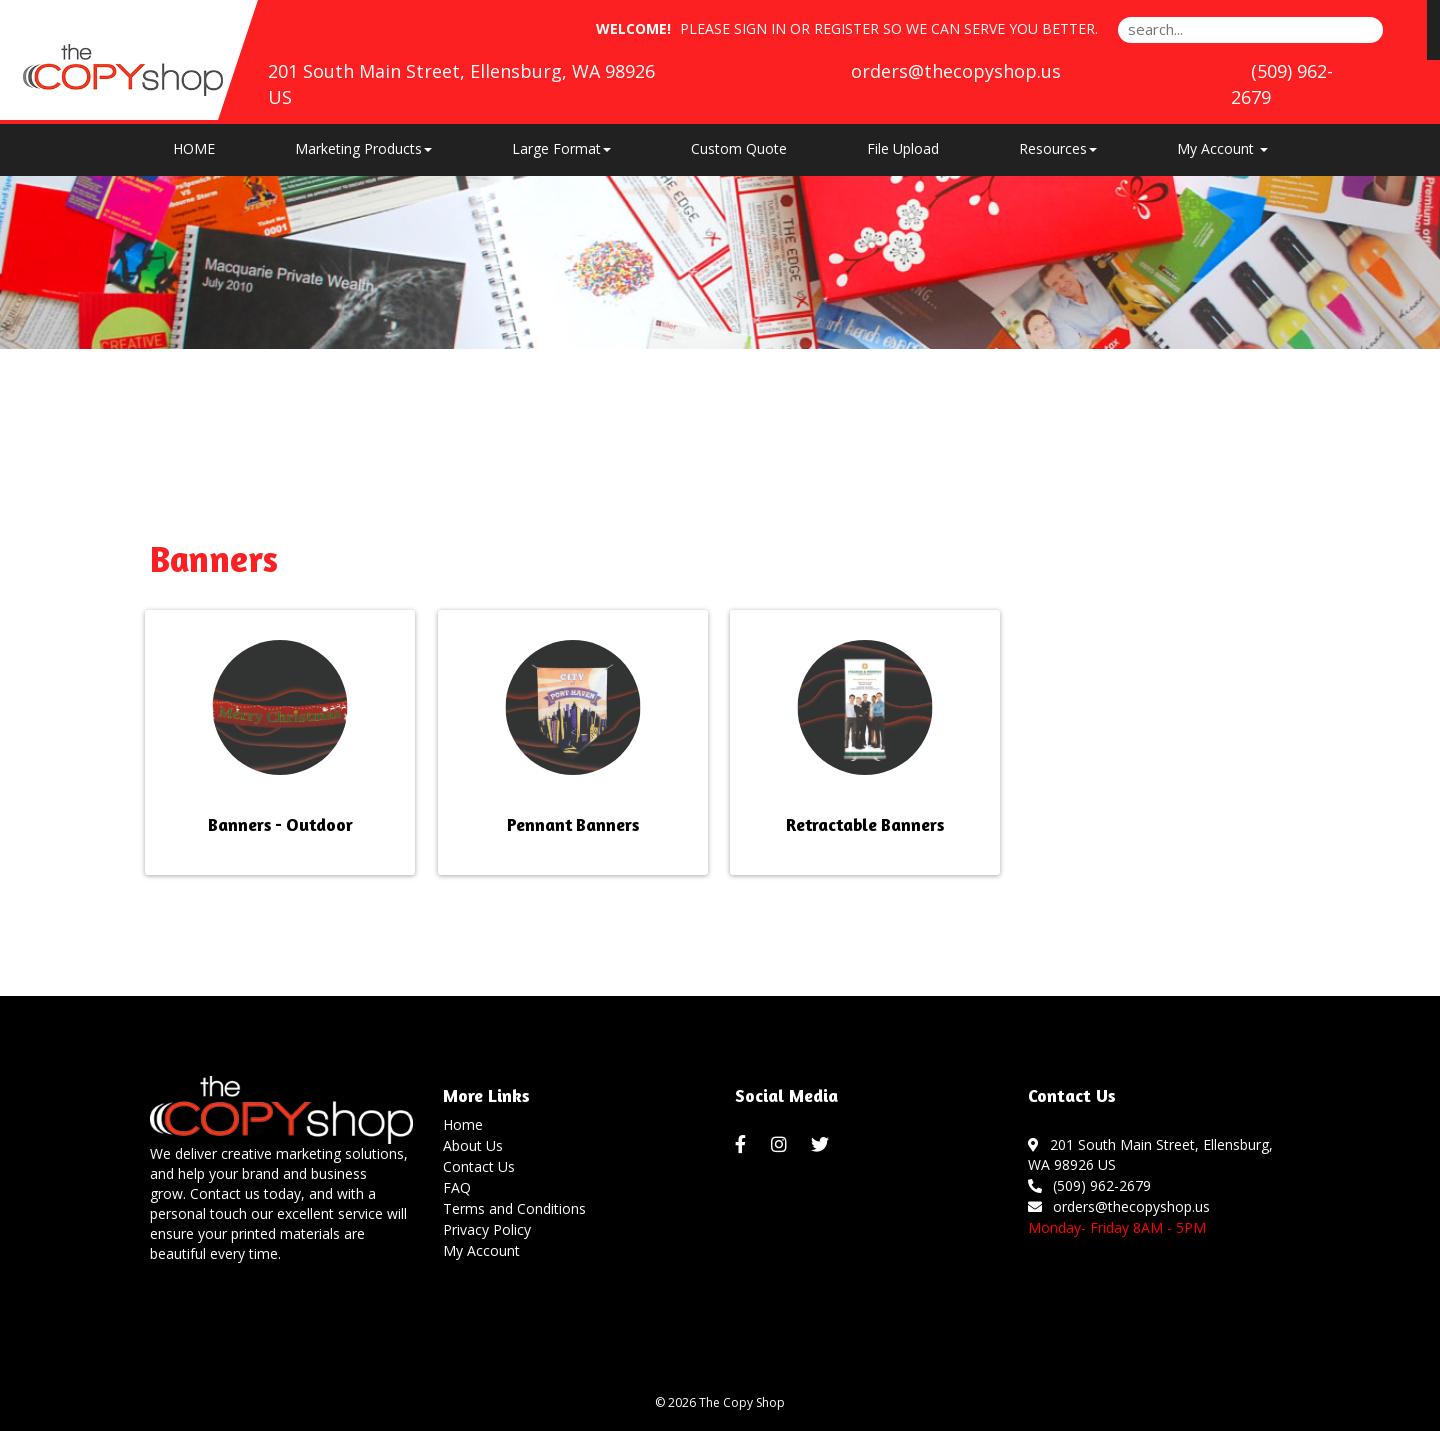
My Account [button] (1222, 148)
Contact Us (479, 1166)
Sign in (760, 28)
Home (463, 1124)
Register (846, 28)
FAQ (457, 1187)
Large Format (561, 148)
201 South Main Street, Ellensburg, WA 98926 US (1151, 1154)
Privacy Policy (487, 1229)
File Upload (903, 148)
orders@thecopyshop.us (956, 71)
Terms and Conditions (514, 1208)
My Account (481, 1250)
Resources (1058, 148)
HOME (194, 148)
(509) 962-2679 (1090, 1185)
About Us (473, 1145)
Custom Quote (739, 148)
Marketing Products (363, 148)
